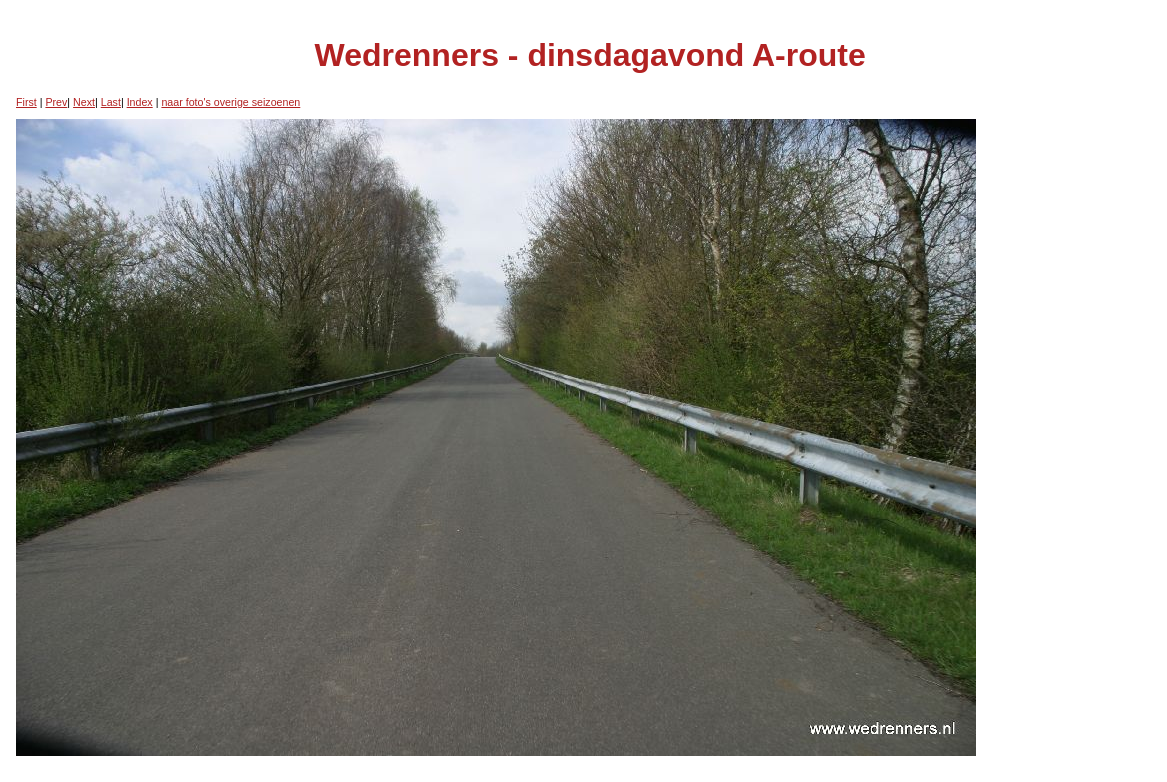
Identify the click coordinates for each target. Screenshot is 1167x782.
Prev (56, 102)
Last (111, 102)
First (26, 102)
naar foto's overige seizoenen (230, 102)
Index (140, 102)
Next (84, 102)
